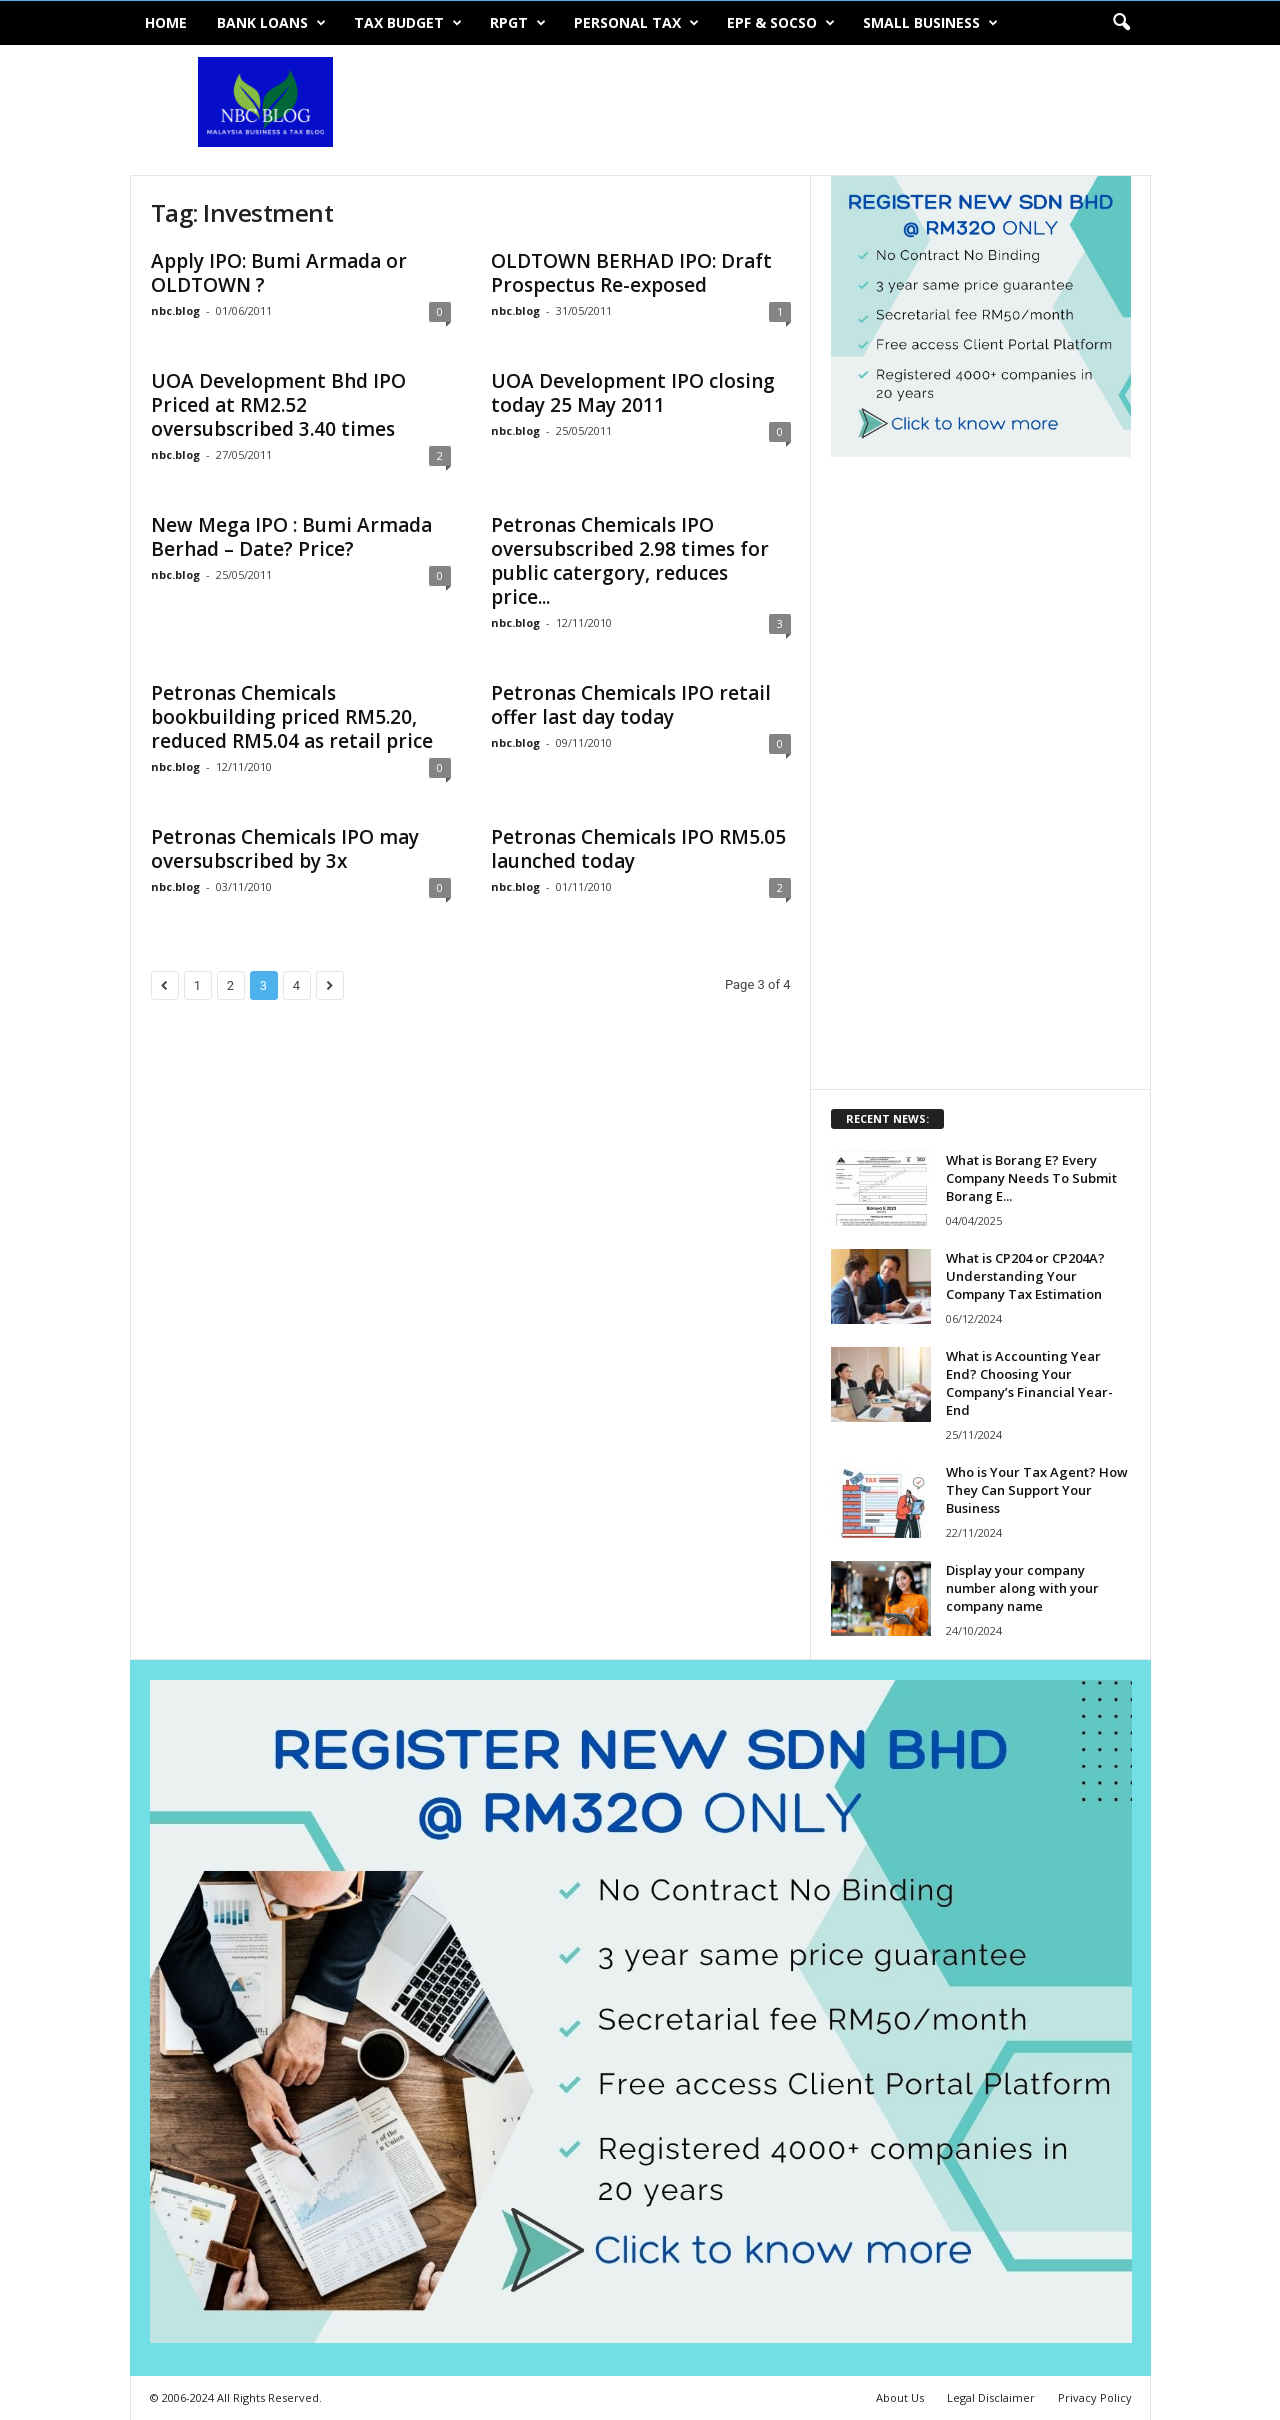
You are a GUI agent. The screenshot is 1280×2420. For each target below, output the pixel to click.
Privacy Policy (1095, 2397)
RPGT (518, 23)
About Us (900, 2397)
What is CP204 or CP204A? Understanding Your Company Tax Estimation (1025, 1276)
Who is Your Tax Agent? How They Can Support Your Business (1037, 1490)
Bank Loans (271, 23)
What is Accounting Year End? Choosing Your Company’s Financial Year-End (1029, 1383)
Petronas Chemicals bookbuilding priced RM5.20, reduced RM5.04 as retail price (292, 717)
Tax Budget (408, 23)
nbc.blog (175, 310)
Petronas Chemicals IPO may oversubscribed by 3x (285, 849)
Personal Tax (636, 23)
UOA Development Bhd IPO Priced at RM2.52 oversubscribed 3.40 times (278, 405)
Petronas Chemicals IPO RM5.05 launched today (638, 849)
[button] (1121, 23)
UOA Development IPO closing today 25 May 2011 (633, 393)
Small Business (930, 23)
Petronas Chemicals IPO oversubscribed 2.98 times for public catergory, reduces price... (630, 561)
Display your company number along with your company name (1022, 1588)
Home (166, 22)
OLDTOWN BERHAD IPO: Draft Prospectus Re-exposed (631, 273)
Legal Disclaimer (991, 2397)
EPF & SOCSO (781, 23)
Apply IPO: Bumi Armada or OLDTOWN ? (279, 273)
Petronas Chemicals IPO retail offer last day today (631, 705)
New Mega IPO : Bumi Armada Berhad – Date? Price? (291, 537)
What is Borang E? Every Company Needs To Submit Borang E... (1031, 1178)
